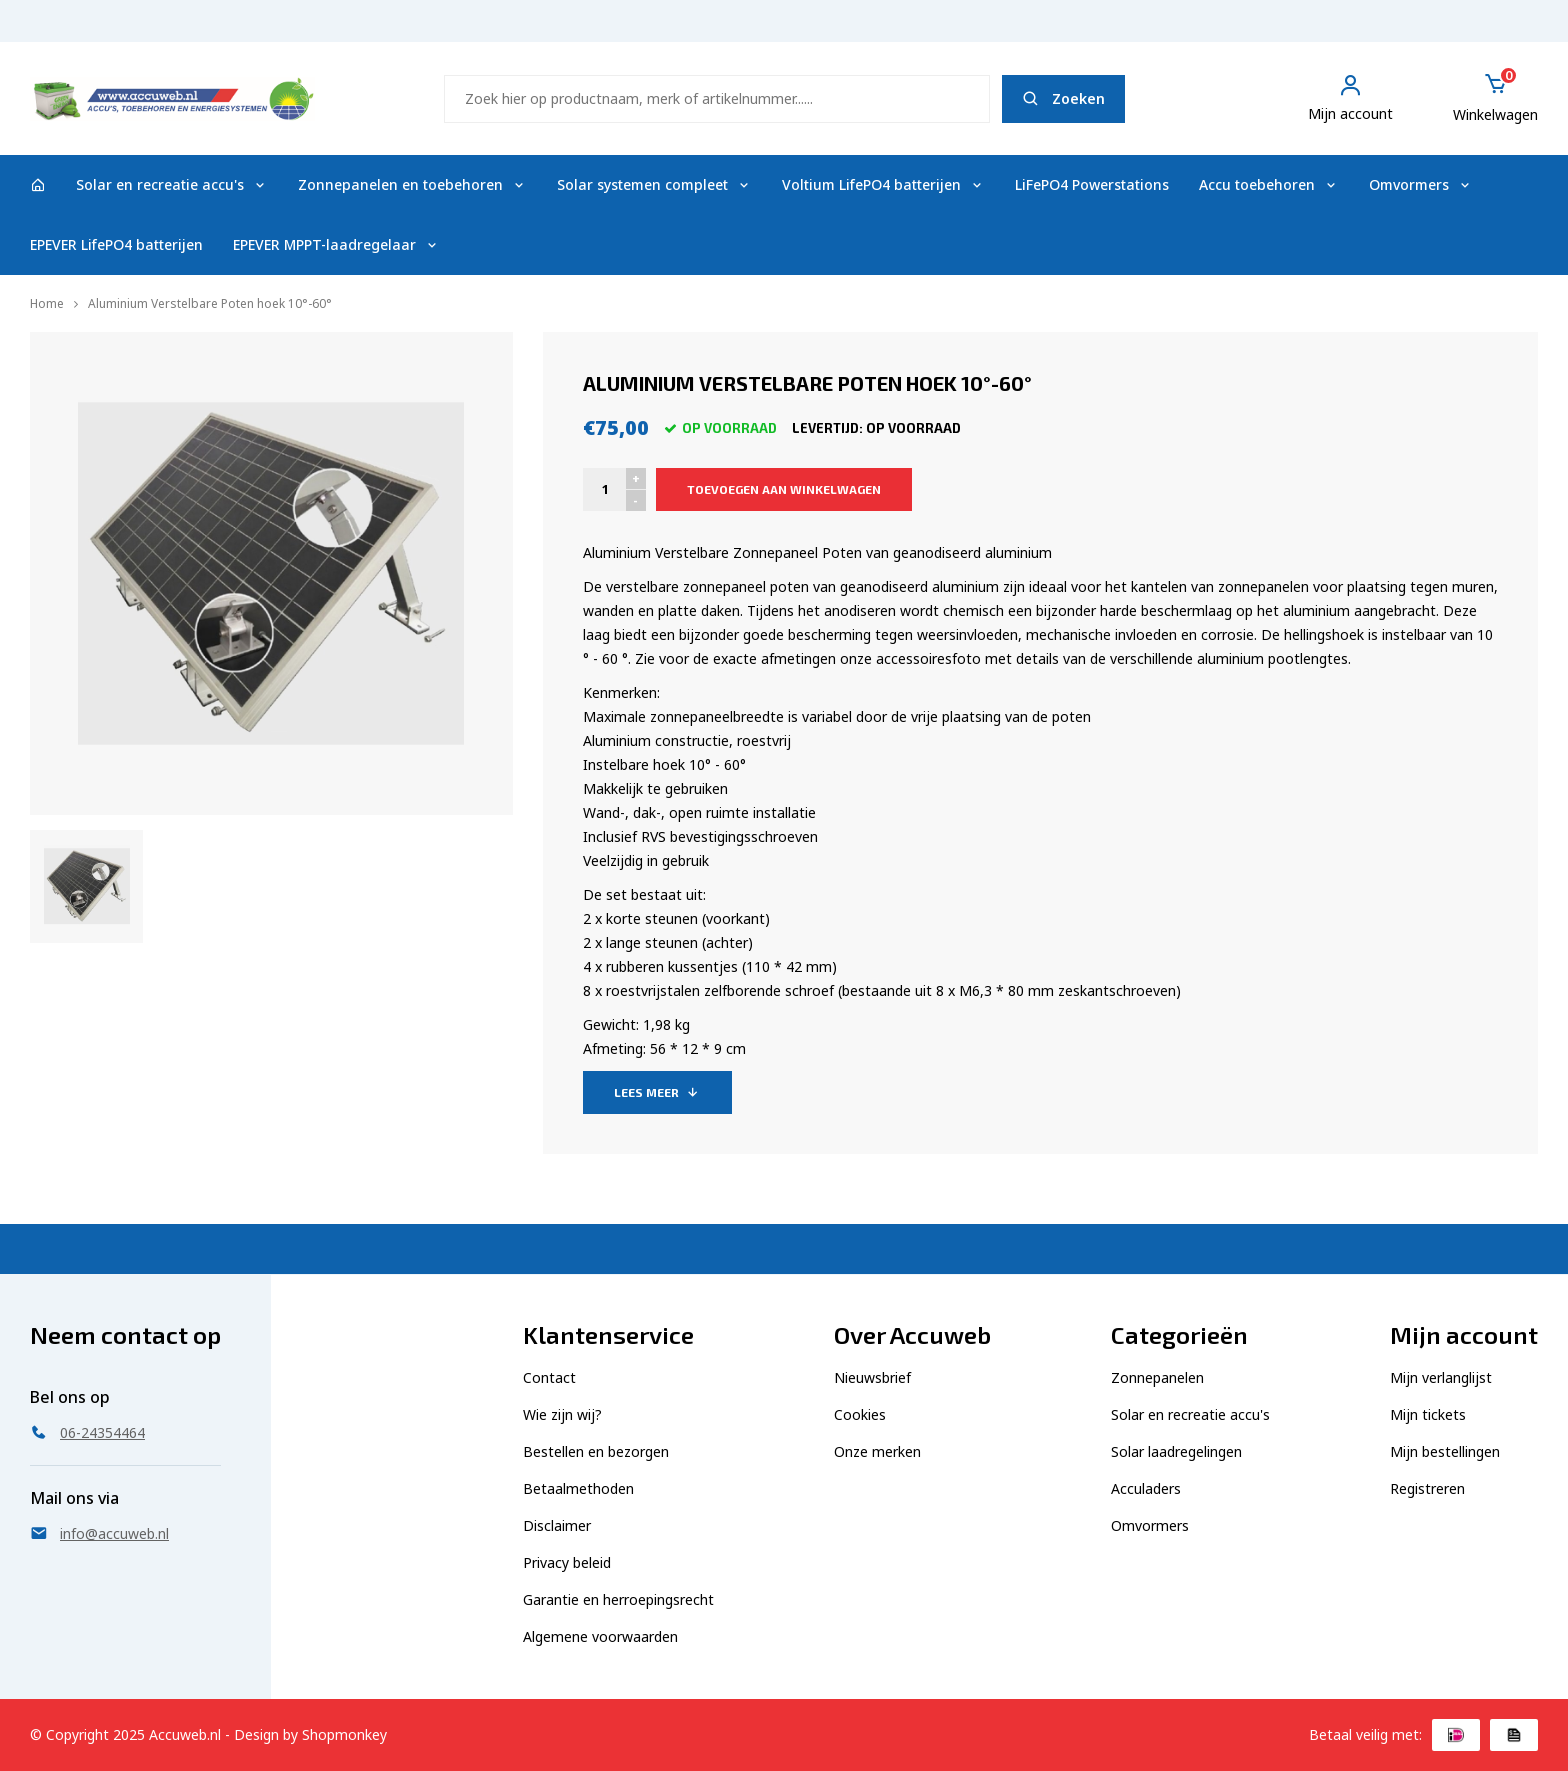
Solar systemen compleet (654, 184)
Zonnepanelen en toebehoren (412, 184)
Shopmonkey (344, 1734)
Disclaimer (557, 1525)
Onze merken (877, 1451)
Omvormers (1421, 184)
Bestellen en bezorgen (596, 1451)
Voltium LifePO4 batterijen (883, 184)
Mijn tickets (1428, 1414)
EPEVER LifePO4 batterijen (116, 244)
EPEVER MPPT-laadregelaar (336, 244)
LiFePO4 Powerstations (1092, 184)
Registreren (1427, 1488)
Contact (549, 1377)
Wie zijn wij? (562, 1414)
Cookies (860, 1414)
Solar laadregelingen (1176, 1451)
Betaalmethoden (578, 1488)
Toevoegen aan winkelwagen (784, 489)
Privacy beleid (567, 1562)
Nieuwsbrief (872, 1377)
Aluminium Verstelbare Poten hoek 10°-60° (210, 303)
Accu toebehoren (1269, 184)
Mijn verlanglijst (1441, 1377)
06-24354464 (1485, 30)
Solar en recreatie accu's (172, 184)
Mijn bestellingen (1445, 1451)
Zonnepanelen (1157, 1377)
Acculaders (1146, 1488)
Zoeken (1063, 98)
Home (47, 303)
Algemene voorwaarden (600, 1636)
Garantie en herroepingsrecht (618, 1599)
